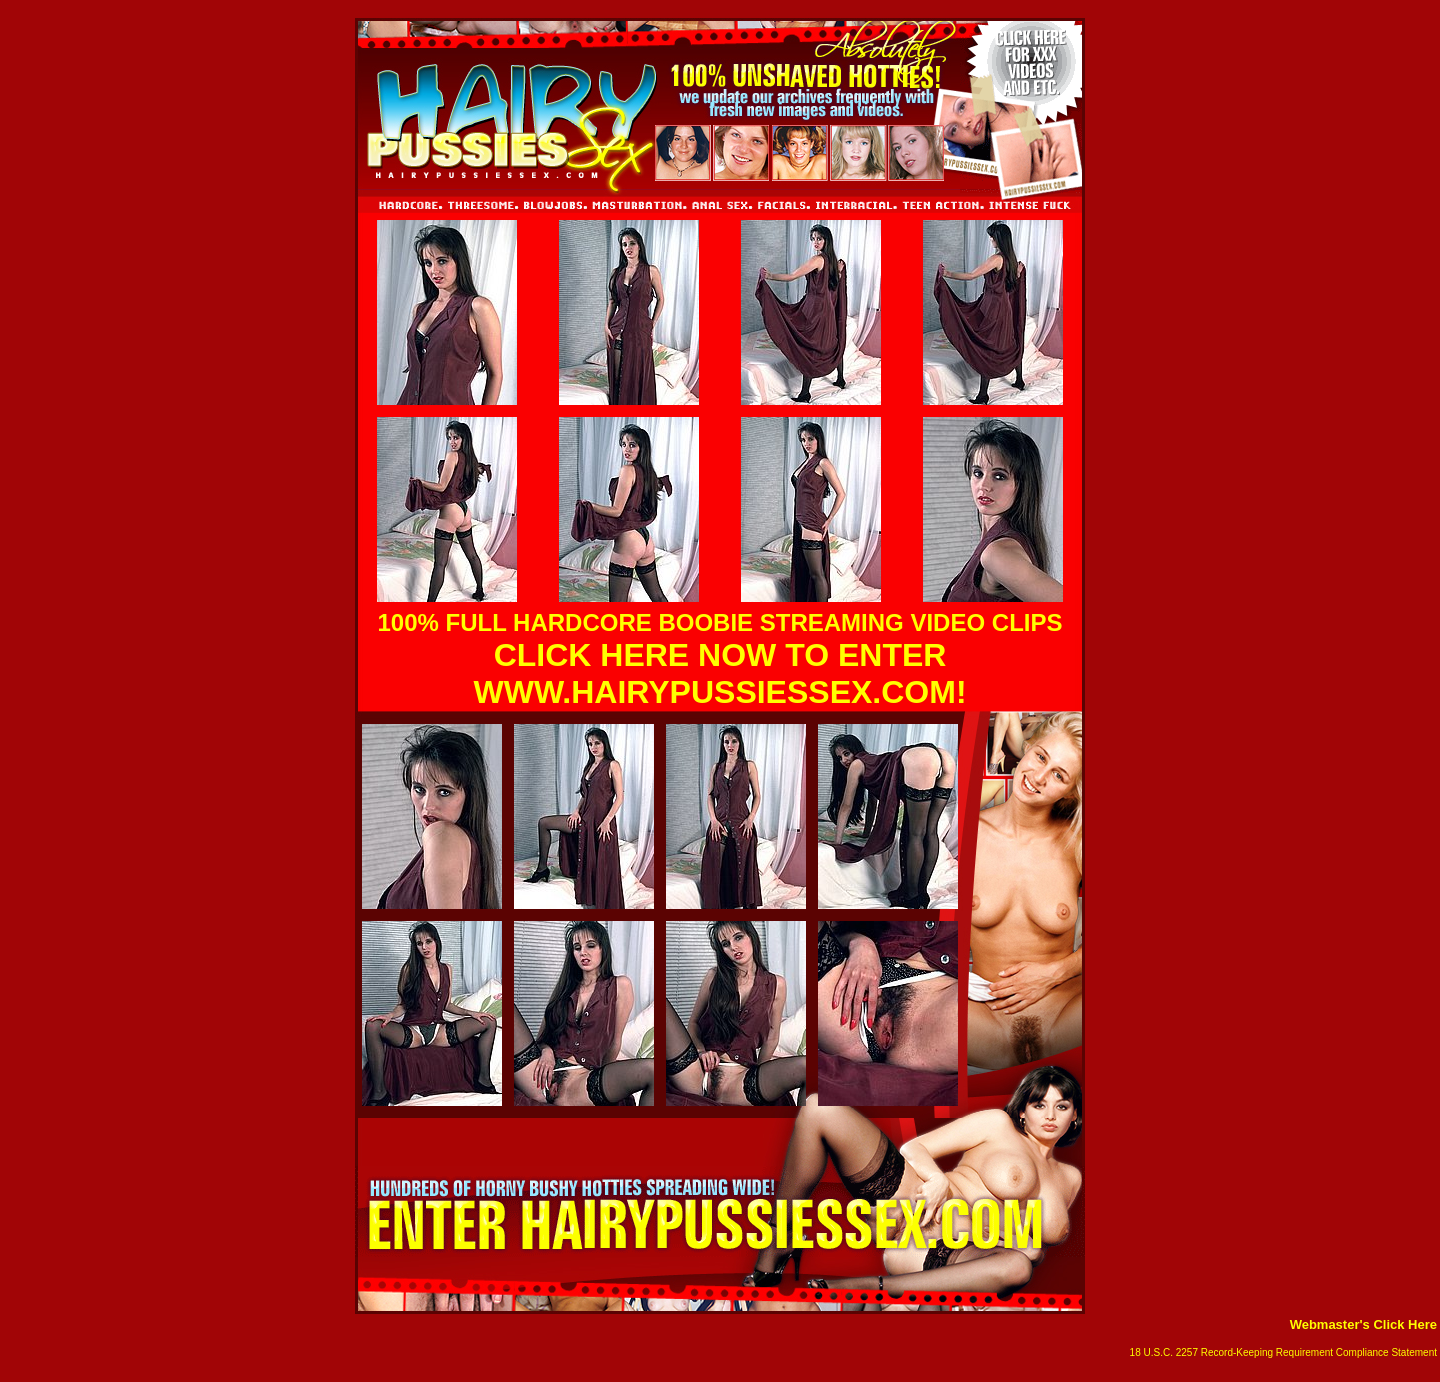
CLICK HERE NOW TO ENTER (720, 655)
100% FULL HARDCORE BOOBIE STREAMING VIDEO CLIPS (720, 622)
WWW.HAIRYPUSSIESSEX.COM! (719, 692)
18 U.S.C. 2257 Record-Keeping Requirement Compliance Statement (1283, 1352)
